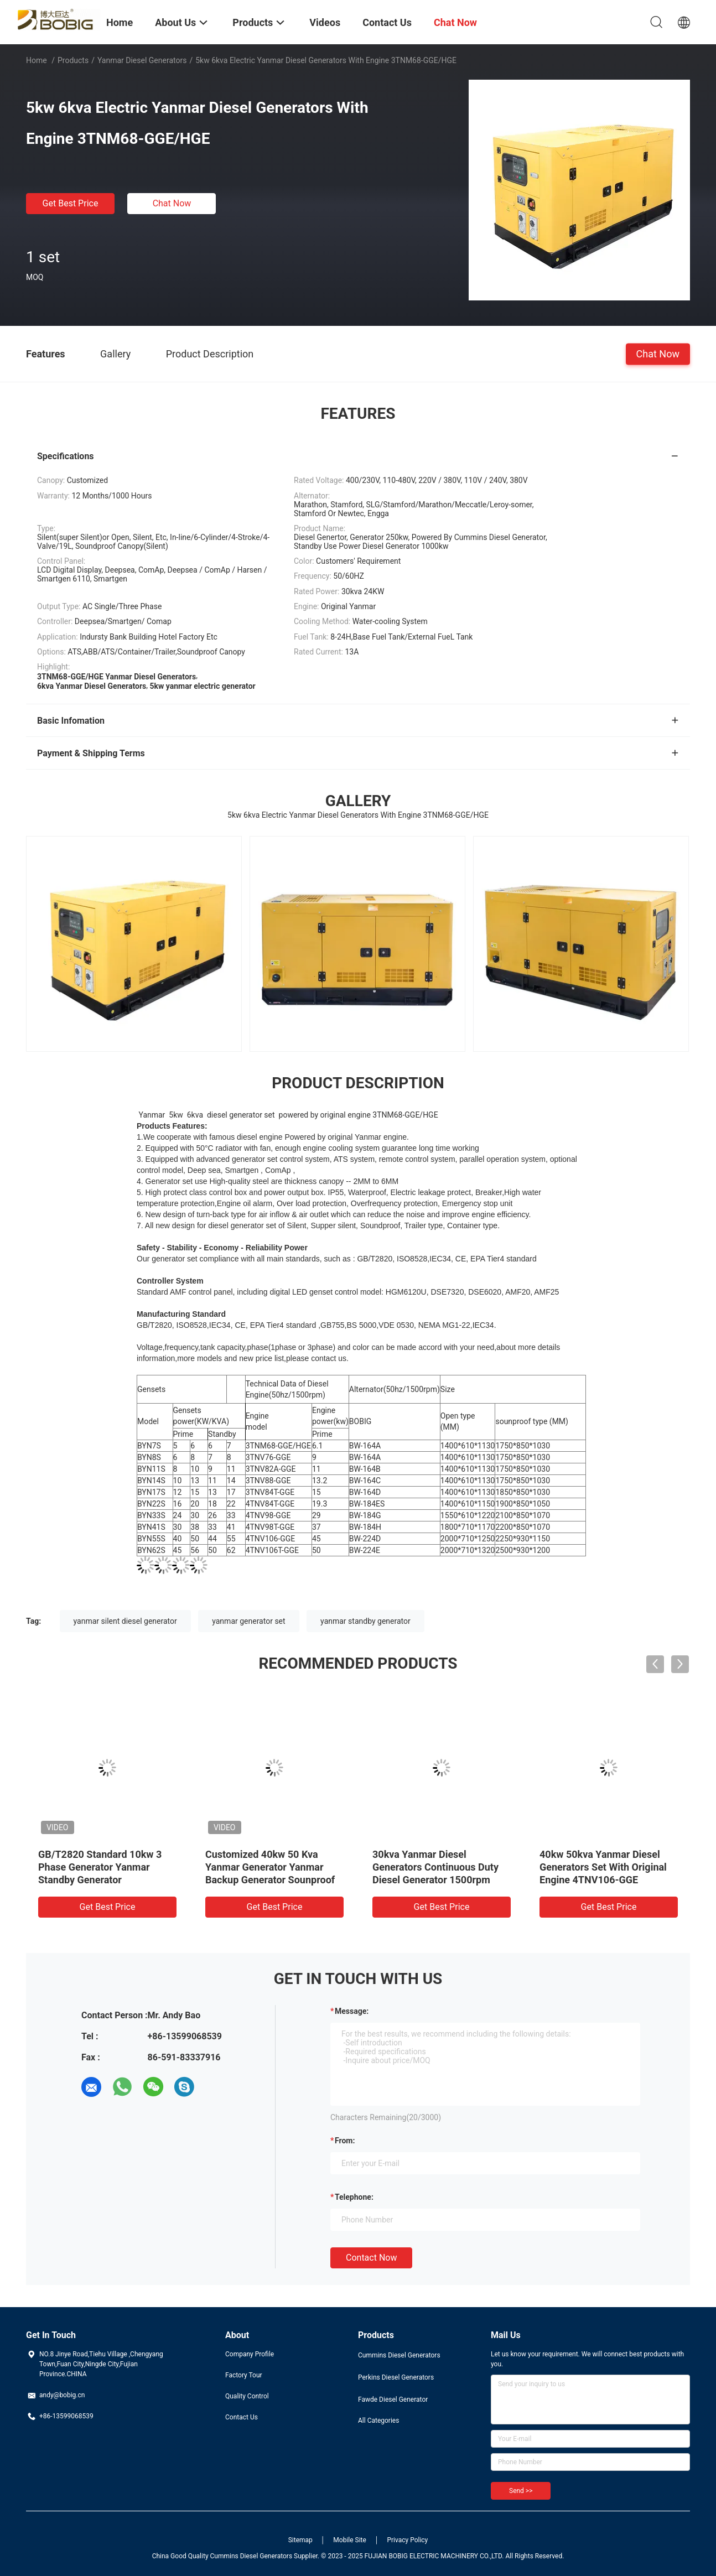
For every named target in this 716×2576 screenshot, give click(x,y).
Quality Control (247, 2396)
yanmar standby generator (365, 1621)
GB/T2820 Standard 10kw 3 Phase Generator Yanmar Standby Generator (100, 1867)
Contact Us (241, 2417)
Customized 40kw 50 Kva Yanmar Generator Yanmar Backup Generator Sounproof (270, 1867)
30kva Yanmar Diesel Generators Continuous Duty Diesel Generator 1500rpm (435, 1867)
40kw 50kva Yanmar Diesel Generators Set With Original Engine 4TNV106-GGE (603, 1867)
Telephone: (354, 2197)
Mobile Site (349, 2540)
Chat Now (172, 203)
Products (73, 60)
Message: (352, 2011)
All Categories (378, 2420)
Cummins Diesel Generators (399, 2355)
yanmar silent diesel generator (125, 1621)
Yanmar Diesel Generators (142, 60)
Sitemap (300, 2540)
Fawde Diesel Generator (393, 2399)
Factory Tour (243, 2375)
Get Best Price (70, 203)
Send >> (520, 2491)
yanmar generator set (248, 1621)
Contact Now (371, 2257)
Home (36, 60)
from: (345, 2140)
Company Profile (249, 2354)
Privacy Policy (407, 2540)
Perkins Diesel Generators (396, 2377)
